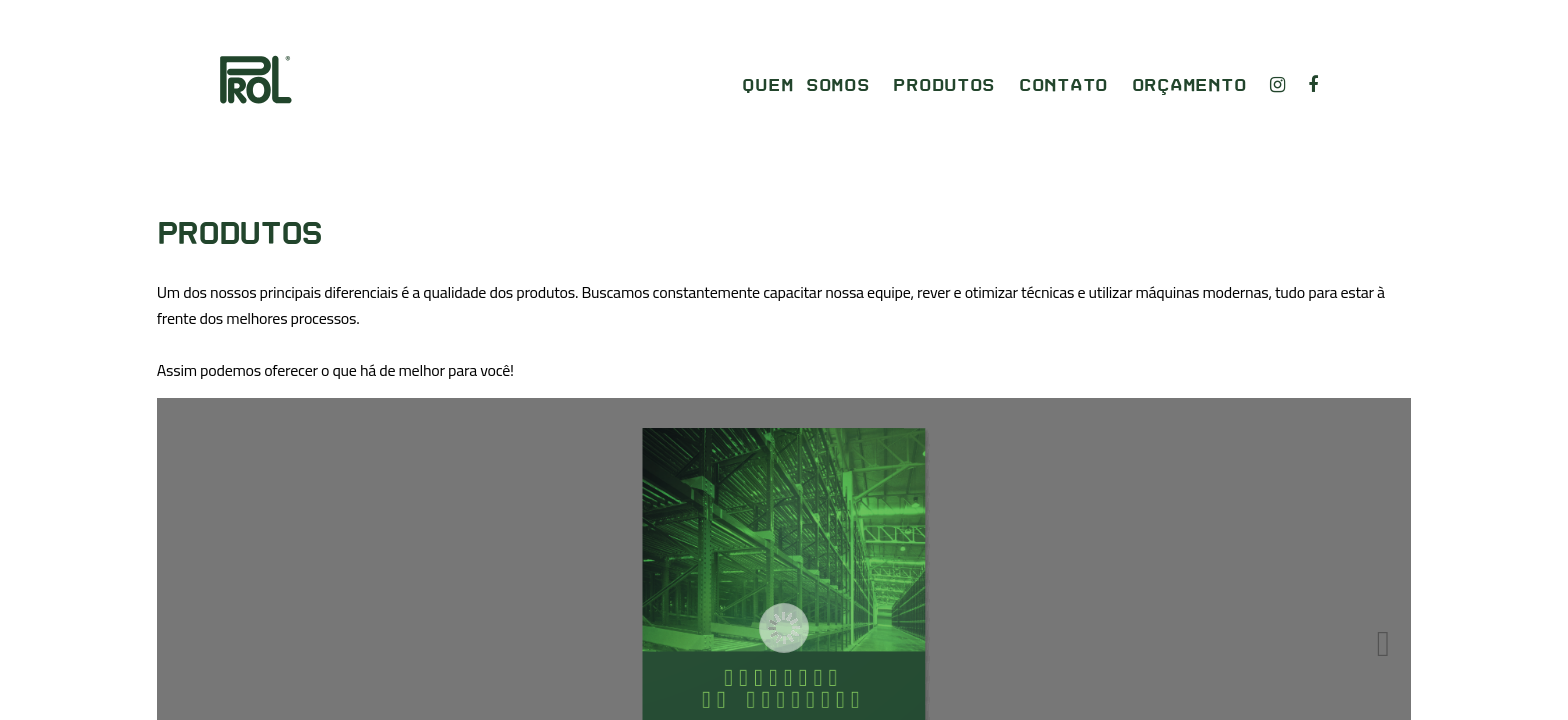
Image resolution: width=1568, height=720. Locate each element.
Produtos (944, 85)
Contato (1063, 85)
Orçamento (1189, 85)
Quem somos (805, 85)
